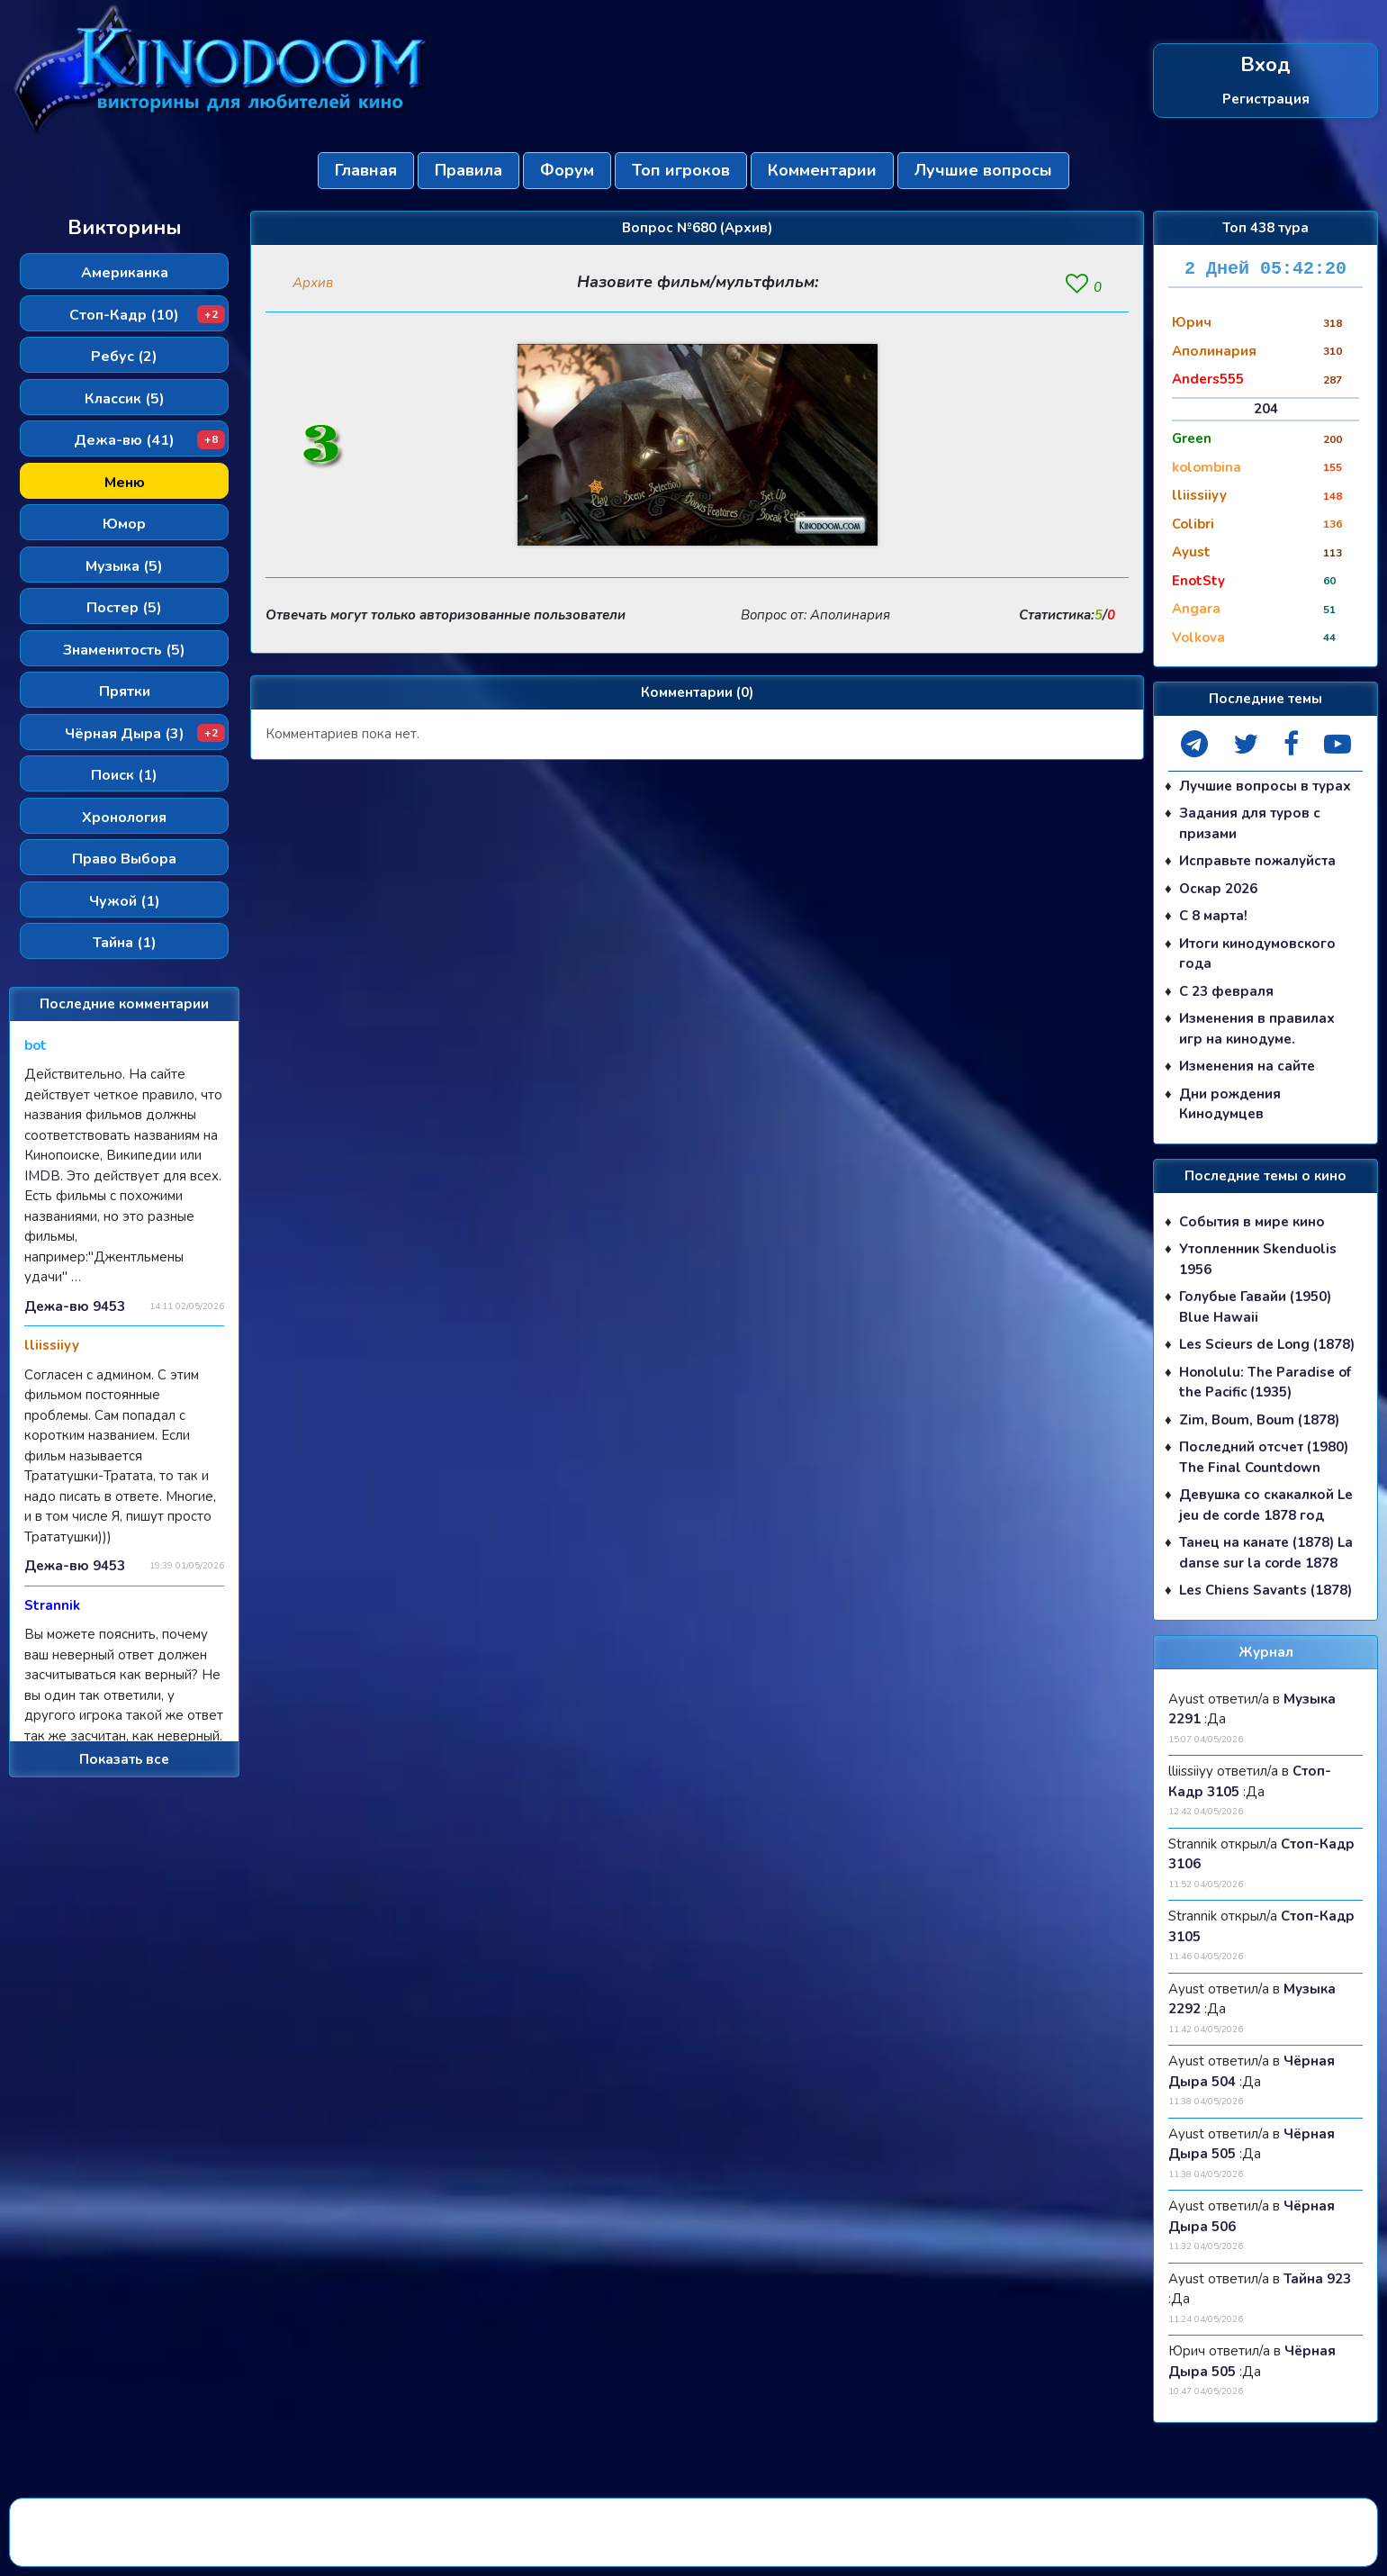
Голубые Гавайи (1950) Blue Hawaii (1255, 1307)
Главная (366, 170)
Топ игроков (681, 170)
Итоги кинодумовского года (1257, 954)
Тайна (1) (125, 943)
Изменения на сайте (1247, 1066)
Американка (124, 273)
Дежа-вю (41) (149, 440)
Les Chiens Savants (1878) (1265, 1590)
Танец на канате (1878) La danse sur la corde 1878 (1266, 1552)
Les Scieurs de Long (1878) (1267, 1344)
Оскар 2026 (1218, 889)
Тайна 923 (1317, 2279)
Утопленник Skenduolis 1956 (1258, 1259)
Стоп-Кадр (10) (147, 315)
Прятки (124, 691)
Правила (468, 170)
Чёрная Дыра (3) (145, 734)
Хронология (124, 817)
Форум (567, 170)
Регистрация (1266, 98)
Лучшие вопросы (983, 170)
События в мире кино (1252, 1222)
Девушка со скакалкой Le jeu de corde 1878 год (1266, 1505)
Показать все (124, 1759)
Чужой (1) (124, 901)
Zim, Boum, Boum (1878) (1259, 1420)
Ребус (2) (124, 356)
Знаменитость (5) (124, 650)
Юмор (124, 524)
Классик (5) (125, 399)
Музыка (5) (124, 566)
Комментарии (822, 170)
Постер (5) (124, 608)
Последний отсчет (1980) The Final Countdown (1263, 1457)
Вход (1265, 65)
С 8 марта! (1213, 916)
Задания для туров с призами (1249, 823)
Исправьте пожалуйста (1257, 861)
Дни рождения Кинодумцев (1230, 1104)
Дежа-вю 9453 (74, 1306)
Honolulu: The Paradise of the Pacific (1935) (1265, 1382)
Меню (124, 483)
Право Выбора (124, 859)
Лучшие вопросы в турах (1265, 786)
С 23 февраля (1226, 991)
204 (1266, 409)
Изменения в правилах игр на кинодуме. (1257, 1028)
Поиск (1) (124, 775)
